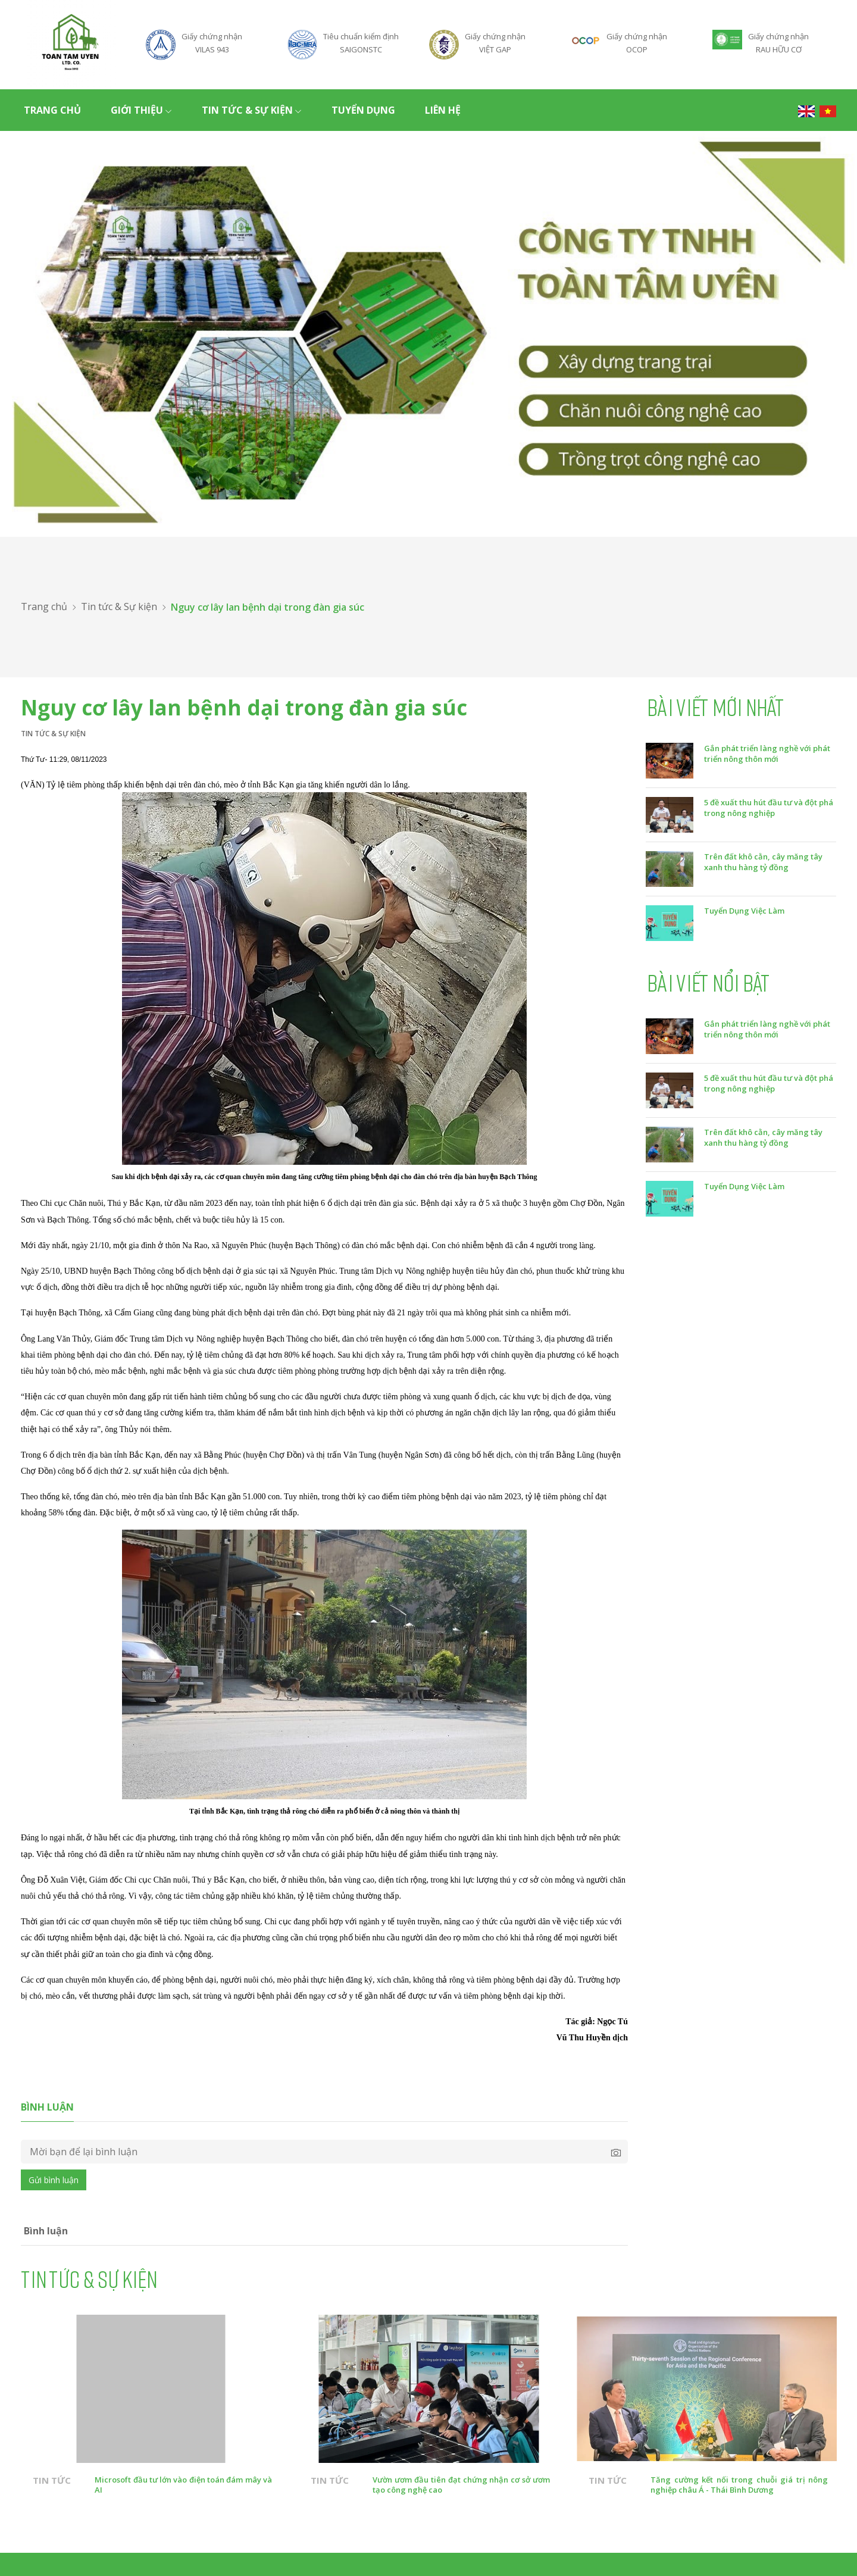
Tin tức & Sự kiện (252, 110)
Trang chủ (52, 110)
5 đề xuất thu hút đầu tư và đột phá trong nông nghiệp (768, 807)
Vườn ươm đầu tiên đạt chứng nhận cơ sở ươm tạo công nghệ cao (461, 2484)
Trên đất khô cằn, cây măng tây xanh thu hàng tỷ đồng (763, 862)
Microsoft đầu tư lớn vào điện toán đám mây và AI (183, 2484)
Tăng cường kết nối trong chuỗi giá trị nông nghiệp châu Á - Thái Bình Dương (739, 2484)
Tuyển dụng (363, 110)
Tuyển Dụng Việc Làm (744, 910)
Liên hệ (443, 110)
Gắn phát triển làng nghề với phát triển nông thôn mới (767, 753)
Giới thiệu (141, 110)
